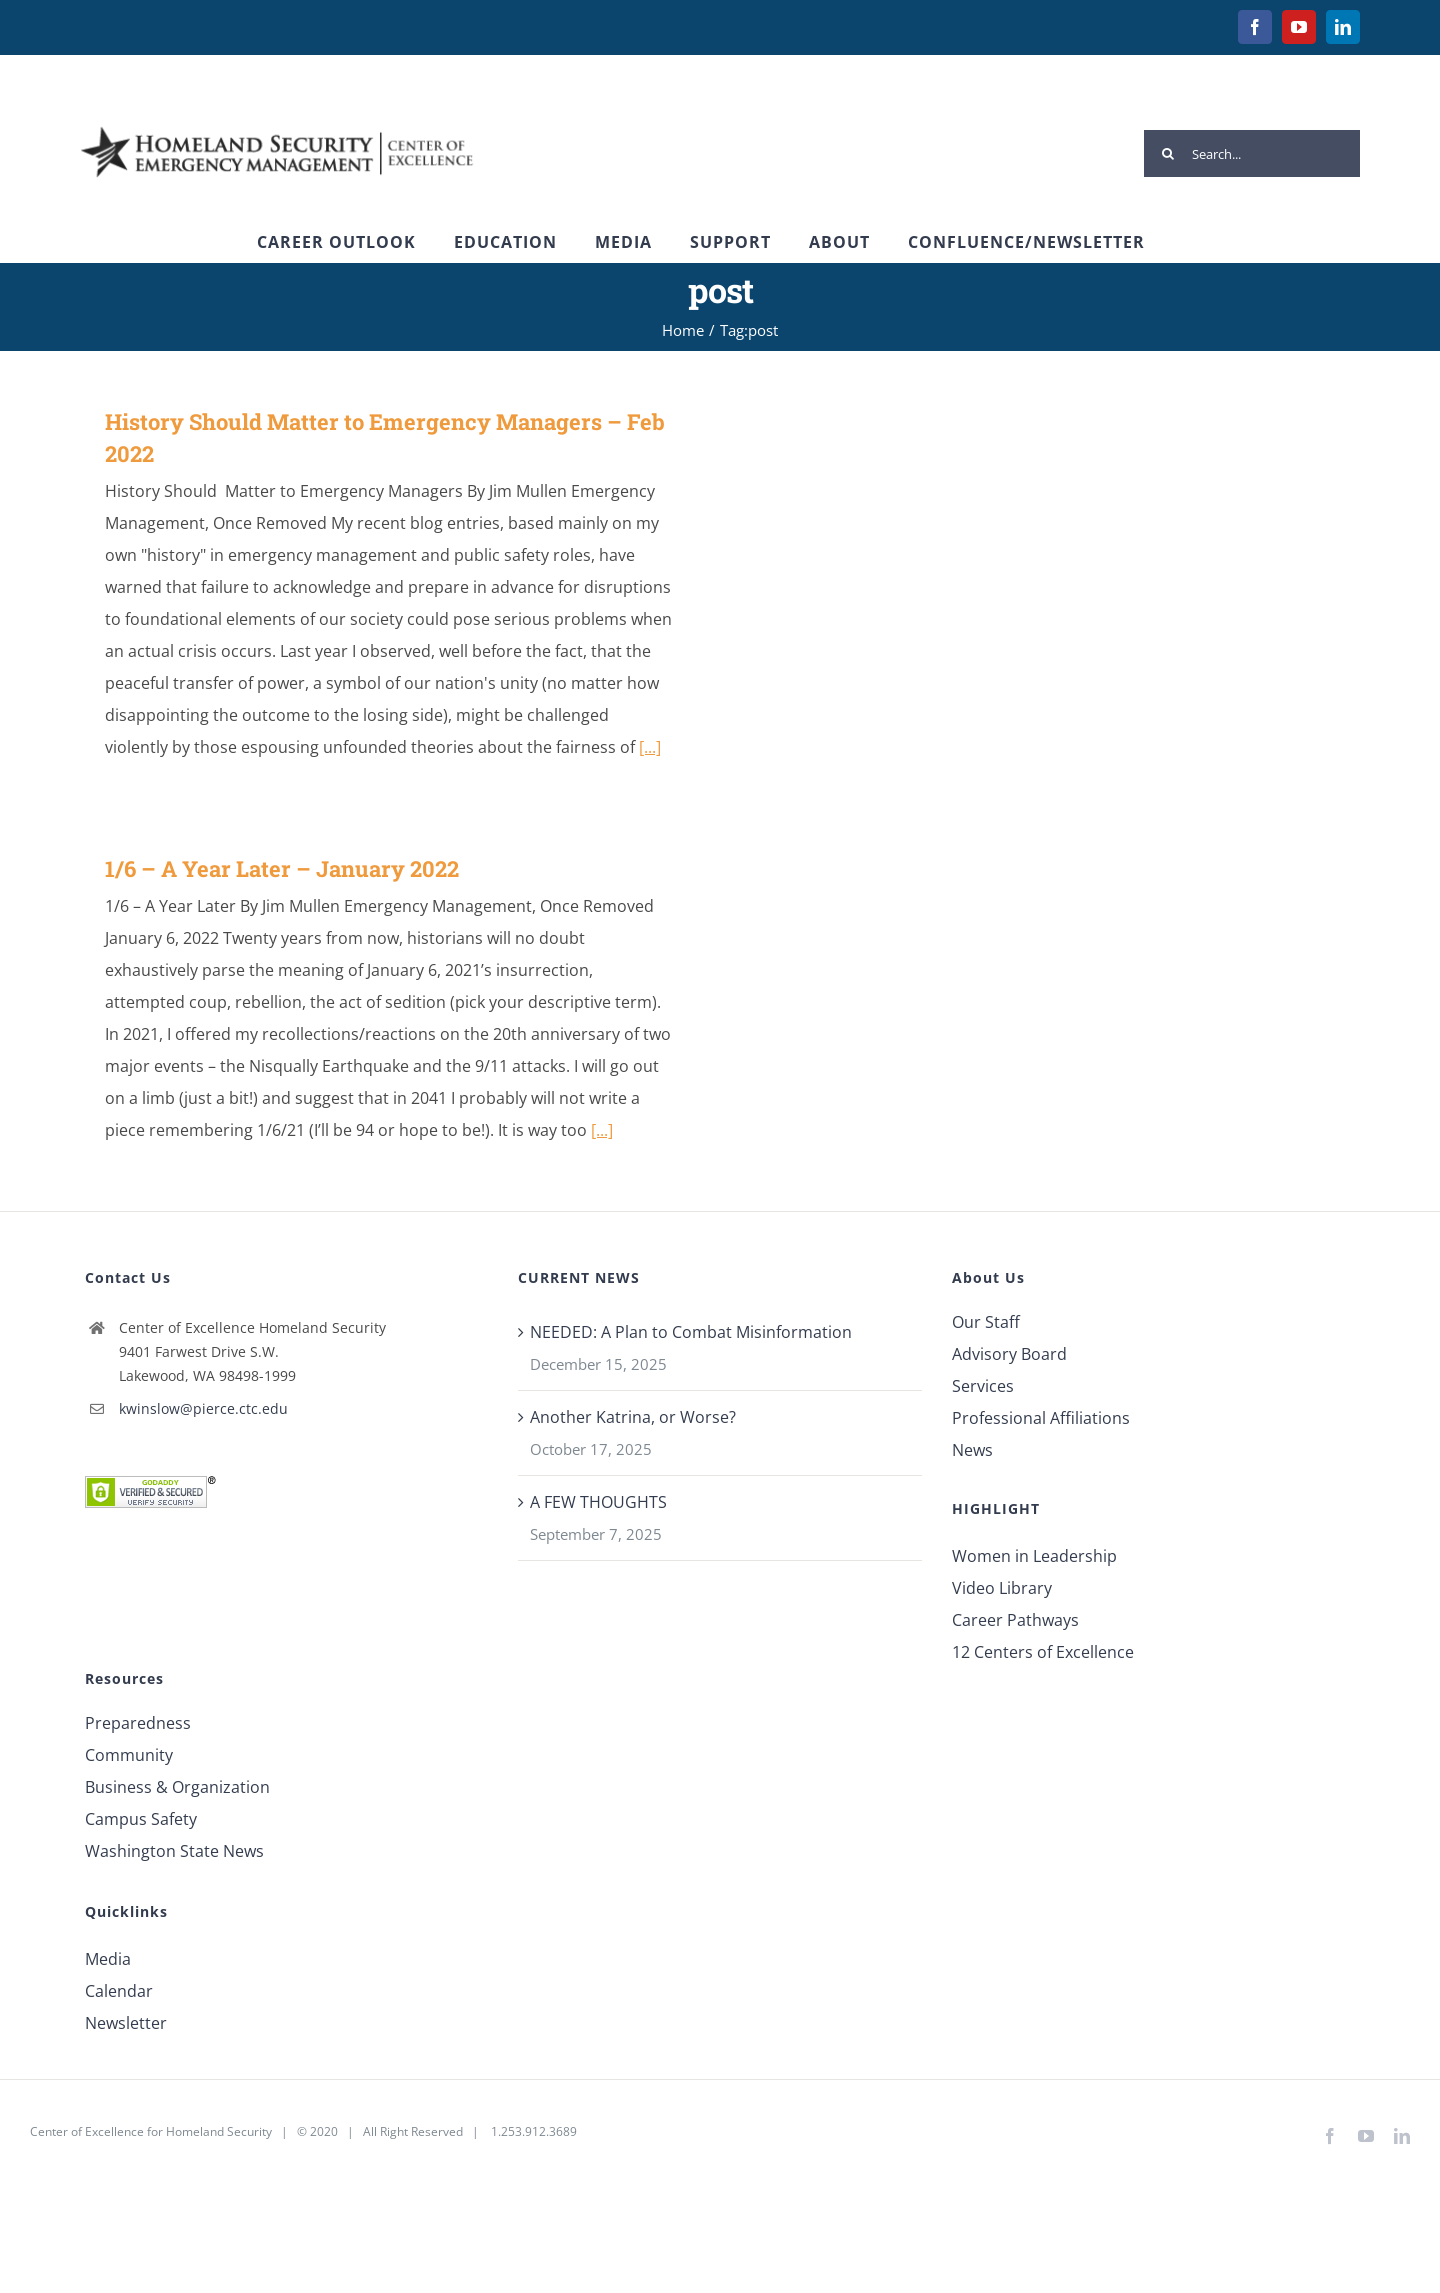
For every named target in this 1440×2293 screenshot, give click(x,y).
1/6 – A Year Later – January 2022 (282, 868)
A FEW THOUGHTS (598, 1502)
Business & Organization (177, 1787)
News (972, 1450)
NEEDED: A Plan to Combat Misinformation (691, 1332)
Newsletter (126, 2023)
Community (129, 1755)
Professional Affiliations (1041, 1418)
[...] (650, 747)
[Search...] (1252, 153)
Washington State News (174, 1851)
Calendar (119, 1991)
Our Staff (986, 1322)
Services (983, 1386)
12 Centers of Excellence (1043, 1652)
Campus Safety (141, 1819)
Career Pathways (1015, 1620)
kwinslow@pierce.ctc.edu (203, 1408)
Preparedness (138, 1723)
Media (108, 1959)
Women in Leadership (1034, 1556)
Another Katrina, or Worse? (633, 1417)
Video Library (1002, 1588)
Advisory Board (1009, 1354)
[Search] (1167, 153)
